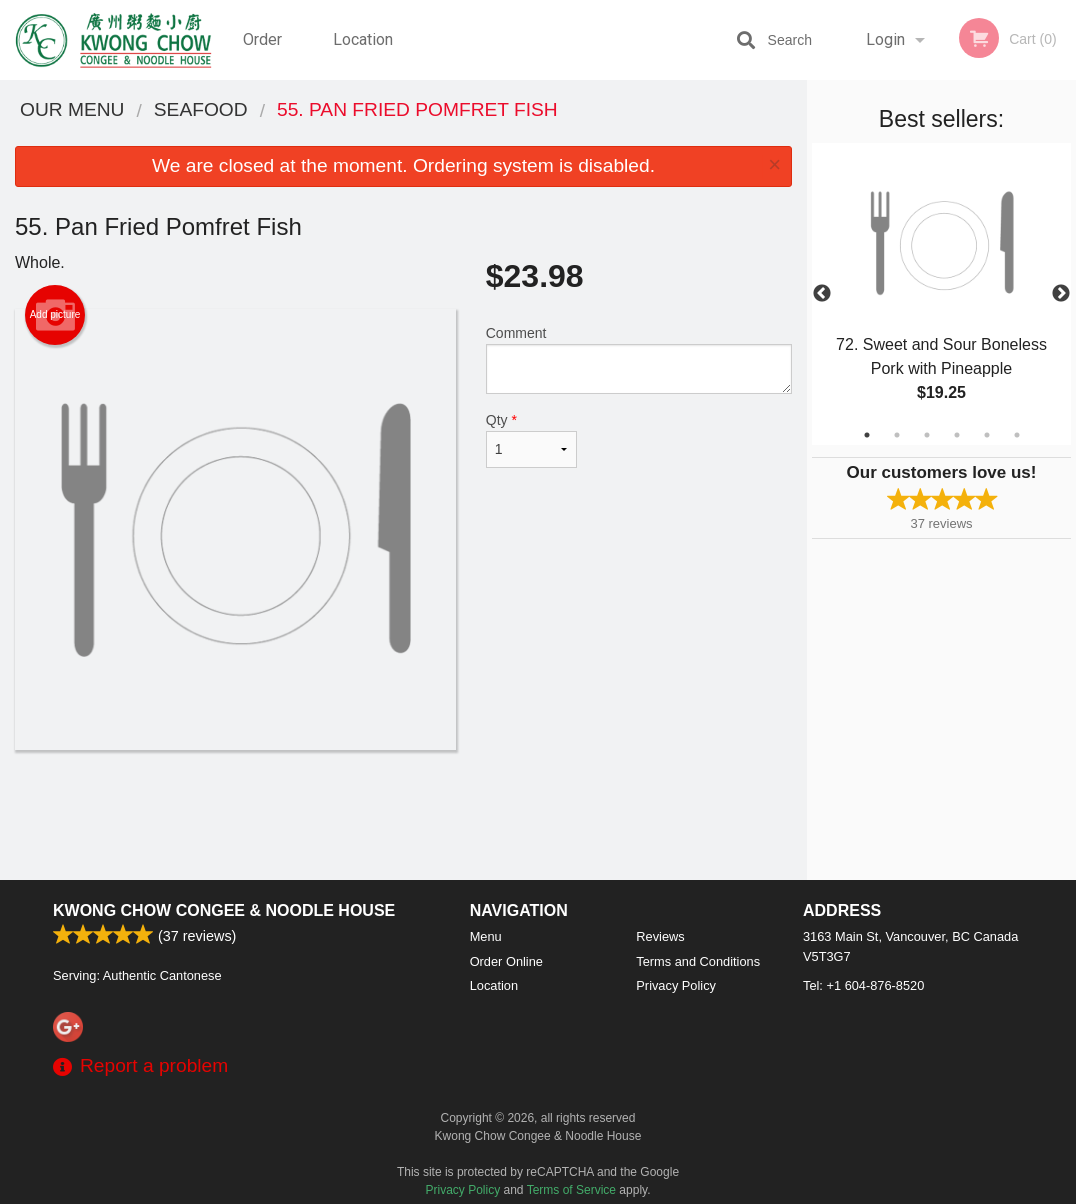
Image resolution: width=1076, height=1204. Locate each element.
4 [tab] (957, 435)
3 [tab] (927, 435)
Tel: (863, 985)
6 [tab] (1017, 435)
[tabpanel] (941, 294)
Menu (486, 936)
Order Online (265, 55)
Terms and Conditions (698, 961)
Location (363, 39)
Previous (822, 294)
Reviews (660, 936)
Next (1061, 294)
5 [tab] (987, 435)
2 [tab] (897, 435)
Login (885, 39)
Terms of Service (571, 1190)
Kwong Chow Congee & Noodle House (224, 910)
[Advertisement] (403, 815)
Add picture (55, 315)
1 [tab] (867, 435)
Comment (639, 359)
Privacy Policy (676, 985)
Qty (531, 440)
